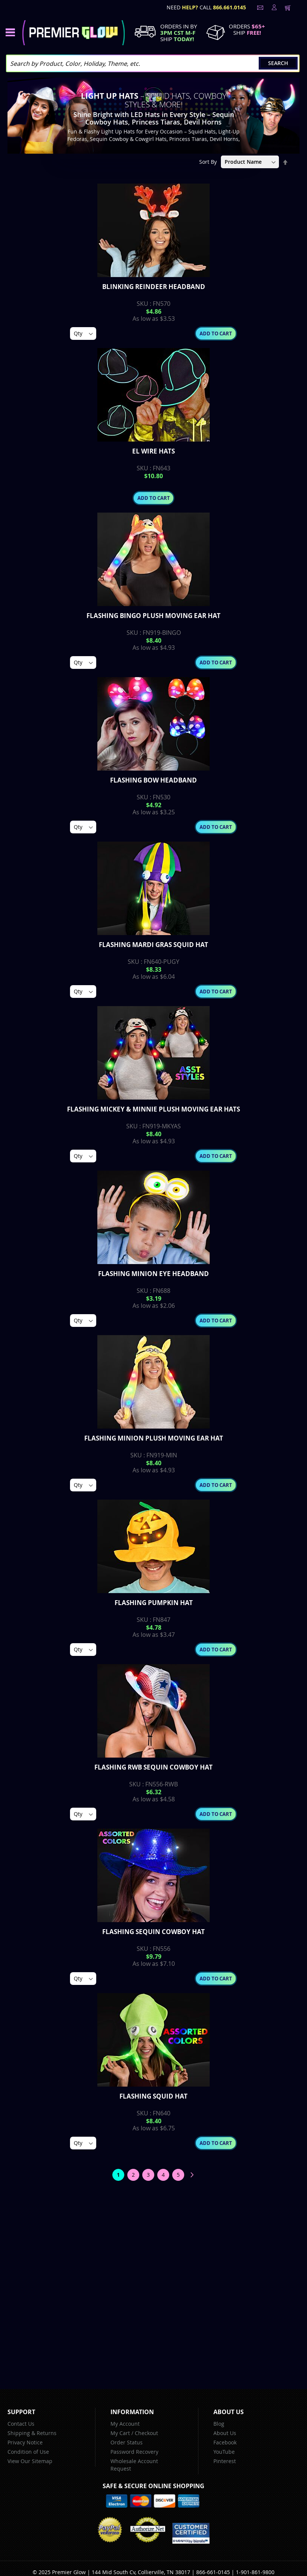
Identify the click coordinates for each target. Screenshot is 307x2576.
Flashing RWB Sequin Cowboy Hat (153, 1767)
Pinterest (224, 2461)
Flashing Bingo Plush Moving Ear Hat (153, 615)
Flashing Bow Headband (153, 780)
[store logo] (73, 32)
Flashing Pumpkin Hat (154, 1602)
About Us (224, 2433)
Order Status (126, 2442)
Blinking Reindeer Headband (153, 286)
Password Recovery (134, 2451)
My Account (125, 2423)
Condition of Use (28, 2451)
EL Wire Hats (153, 451)
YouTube (224, 2451)
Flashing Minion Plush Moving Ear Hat (153, 1438)
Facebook (225, 2442)
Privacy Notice (25, 2442)
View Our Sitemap (29, 2461)
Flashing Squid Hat (153, 2096)
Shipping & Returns (32, 2433)
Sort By (208, 161)
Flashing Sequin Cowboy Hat (153, 1931)
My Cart (120, 2433)
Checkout (146, 2433)
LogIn (273, 7)
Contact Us (20, 2423)
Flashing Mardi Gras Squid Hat (153, 944)
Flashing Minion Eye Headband (153, 1273)
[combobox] (153, 63)
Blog (218, 2423)
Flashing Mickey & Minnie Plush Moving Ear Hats (153, 1109)
